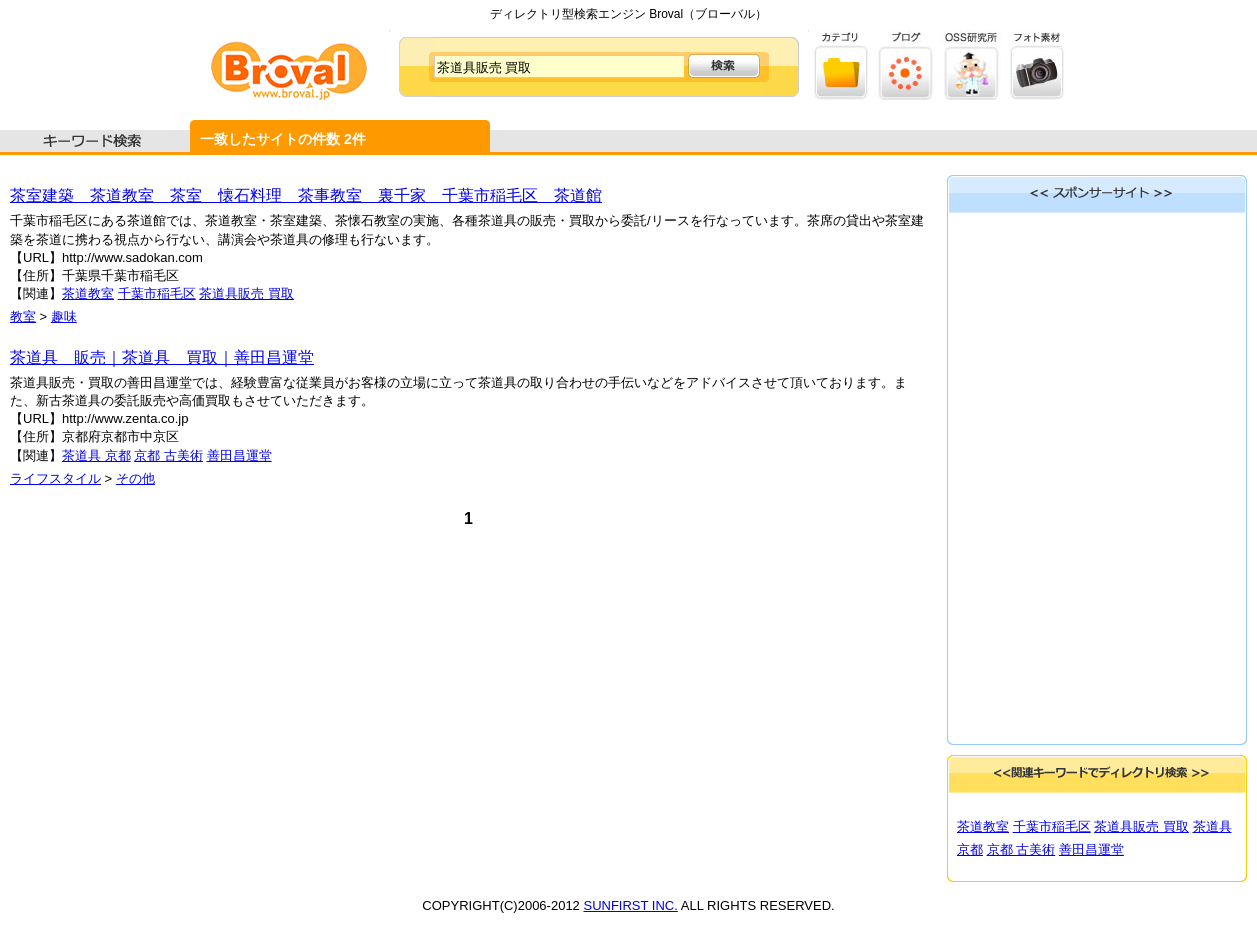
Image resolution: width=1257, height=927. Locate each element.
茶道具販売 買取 (246, 293)
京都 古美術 (168, 455)
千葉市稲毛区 (157, 293)
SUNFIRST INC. (630, 905)
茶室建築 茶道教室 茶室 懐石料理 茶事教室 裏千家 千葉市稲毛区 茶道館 (306, 195)
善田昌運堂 (239, 455)
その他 (135, 478)
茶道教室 (88, 293)
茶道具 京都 (96, 455)
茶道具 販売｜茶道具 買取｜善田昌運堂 (162, 357)
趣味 (64, 316)
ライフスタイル (55, 478)
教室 (23, 316)
